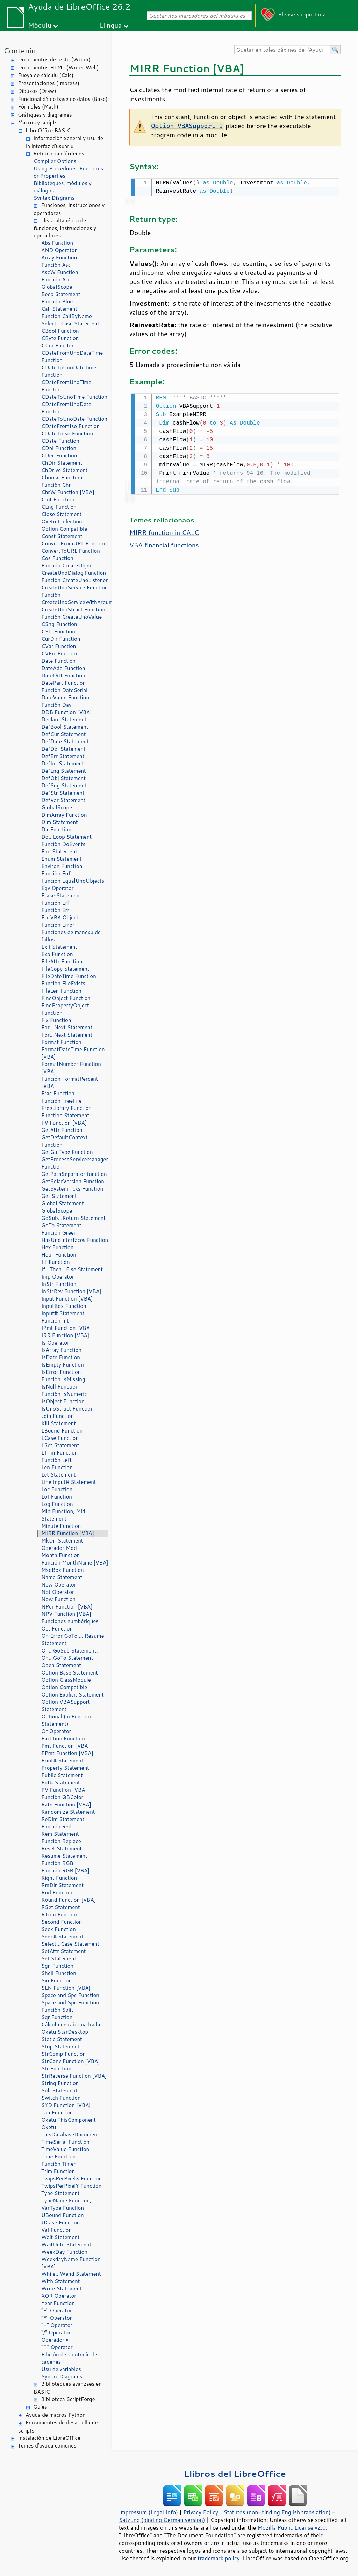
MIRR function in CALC (164, 531)
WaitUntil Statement (66, 2244)
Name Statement (61, 1577)
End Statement (59, 851)
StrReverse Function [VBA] (74, 2076)
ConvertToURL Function (70, 550)
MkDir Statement (62, 1540)
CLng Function (59, 506)
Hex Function (57, 1247)
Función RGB (57, 1863)
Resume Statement (64, 1856)
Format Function (61, 1042)
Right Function (59, 1878)
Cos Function (57, 558)
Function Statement (65, 1115)
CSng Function (59, 624)
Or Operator (56, 1731)
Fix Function (56, 1020)
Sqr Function (56, 2017)
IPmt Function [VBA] (66, 1328)
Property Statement (65, 1768)
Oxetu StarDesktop (64, 2032)
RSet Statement (60, 1907)
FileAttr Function (61, 961)
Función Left (56, 1460)
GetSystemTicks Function (72, 1188)
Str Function (56, 2068)
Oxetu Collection (61, 521)
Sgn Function (57, 1966)
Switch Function (61, 2098)
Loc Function (56, 1489)
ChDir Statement (61, 462)
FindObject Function (66, 998)
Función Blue (57, 301)
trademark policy (218, 2558)
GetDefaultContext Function (64, 1141)
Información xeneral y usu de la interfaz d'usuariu (64, 142)
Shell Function (58, 1973)
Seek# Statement (62, 1936)
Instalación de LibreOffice (49, 2438)
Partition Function (63, 1738)
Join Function (57, 1416)
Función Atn (56, 279)
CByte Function (60, 338)
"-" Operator (56, 2310)
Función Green (59, 1232)
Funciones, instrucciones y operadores (69, 209)
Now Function (58, 1599)
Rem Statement (60, 1834)
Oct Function (57, 1628)
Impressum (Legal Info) (148, 2512)
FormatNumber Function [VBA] (71, 1067)
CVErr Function (60, 653)
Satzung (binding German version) (162, 2520)
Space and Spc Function (70, 1995)
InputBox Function (63, 1306)
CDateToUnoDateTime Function (68, 371)
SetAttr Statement (63, 1951)
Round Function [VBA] (68, 1900)
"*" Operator (56, 2317)
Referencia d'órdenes (58, 153)
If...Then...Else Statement (72, 1269)
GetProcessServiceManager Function (74, 1163)
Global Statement (62, 1203)
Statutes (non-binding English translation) (276, 2512)
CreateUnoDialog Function (73, 572)
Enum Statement (61, 858)
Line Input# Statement (68, 1482)
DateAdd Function (63, 668)
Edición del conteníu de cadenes (69, 2358)
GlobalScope (56, 286)
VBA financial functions (164, 543)
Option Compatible (64, 528)
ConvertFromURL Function (74, 543)
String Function (60, 2083)
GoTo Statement (61, 1225)
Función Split (57, 2010)
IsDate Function (60, 1357)
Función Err (55, 910)
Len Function (57, 1467)
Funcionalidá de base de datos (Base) (63, 99)
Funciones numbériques (70, 1621)
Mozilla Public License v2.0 (291, 2527)
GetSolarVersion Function (72, 1181)
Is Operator (55, 1342)
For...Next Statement (66, 1027)
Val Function (56, 2229)
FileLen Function (61, 990)
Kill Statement (58, 1423)
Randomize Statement (68, 1812)
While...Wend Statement (71, 2273)
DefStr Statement (63, 792)
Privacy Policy (200, 2512)
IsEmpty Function (62, 1364)
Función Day (56, 704)
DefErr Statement (62, 756)
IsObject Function (63, 1401)
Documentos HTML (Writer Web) (58, 67)
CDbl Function (58, 448)
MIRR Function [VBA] (67, 1533)
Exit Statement (59, 946)
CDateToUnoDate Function (74, 418)
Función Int (55, 1320)
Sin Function (56, 1980)
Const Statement (62, 536)
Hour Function (58, 1254)
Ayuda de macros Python (56, 2415)
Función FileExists (63, 983)
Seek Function (58, 1929)
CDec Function (59, 455)
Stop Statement (60, 2046)
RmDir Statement (62, 1885)
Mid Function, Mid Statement (63, 1515)
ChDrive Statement (64, 470)
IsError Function (61, 1372)
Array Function (59, 257)
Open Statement (61, 1665)
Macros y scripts (37, 122)
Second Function (61, 1922)
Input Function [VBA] (67, 1298)
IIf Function (55, 1262)
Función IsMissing (63, 1379)
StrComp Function (63, 2054)
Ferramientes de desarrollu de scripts (58, 2426)
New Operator (58, 1584)
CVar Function (58, 646)
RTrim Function (60, 1914)
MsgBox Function (62, 1570)
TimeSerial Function (65, 2142)
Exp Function (57, 954)
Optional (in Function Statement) (67, 1720)
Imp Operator (57, 1276)
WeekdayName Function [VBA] (71, 2262)
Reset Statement (61, 1848)
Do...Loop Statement (66, 836)
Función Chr (56, 484)
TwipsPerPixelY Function (71, 2185)
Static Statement (61, 2039)
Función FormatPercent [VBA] (69, 1082)
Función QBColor (62, 1797)
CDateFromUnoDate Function (66, 407)
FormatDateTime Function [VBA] (73, 1053)
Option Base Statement (69, 1672)
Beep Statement (60, 294)
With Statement (60, 2281)
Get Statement (59, 1196)
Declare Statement (63, 719)
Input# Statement (63, 1313)
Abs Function (57, 242)
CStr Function (58, 631)
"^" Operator (57, 2347)
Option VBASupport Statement (65, 1705)
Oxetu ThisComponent (68, 2120)
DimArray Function (64, 814)
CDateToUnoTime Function (74, 396)
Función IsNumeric (64, 1394)
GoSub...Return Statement (73, 1218)
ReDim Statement (62, 1819)
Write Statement (61, 2288)
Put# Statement (60, 1782)
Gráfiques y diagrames (45, 114)
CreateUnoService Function (74, 587)
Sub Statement (59, 2090)
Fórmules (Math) (38, 106)
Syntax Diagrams (54, 197)
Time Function (58, 2156)
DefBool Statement (64, 726)
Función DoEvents (63, 844)
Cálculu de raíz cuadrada (70, 2024)
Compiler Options (55, 161)
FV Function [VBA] (64, 1122)
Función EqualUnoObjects (72, 880)
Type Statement (60, 2193)
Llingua (111, 25)
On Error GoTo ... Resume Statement (72, 1639)
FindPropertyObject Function (65, 1009)
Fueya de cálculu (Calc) (45, 75)
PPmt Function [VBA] (67, 1753)
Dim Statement (59, 822)
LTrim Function (59, 1452)
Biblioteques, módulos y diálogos (63, 186)
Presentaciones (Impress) (48, 83)
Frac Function (57, 1093)
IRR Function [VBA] (65, 1335)
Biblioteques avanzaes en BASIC (68, 2387)
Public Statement (62, 1775)
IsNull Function (60, 1386)
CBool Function (60, 330)
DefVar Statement (63, 800)
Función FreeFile (61, 1100)
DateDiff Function (63, 675)
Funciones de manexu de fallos (71, 935)
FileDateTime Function (68, 976)
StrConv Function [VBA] (70, 2061)
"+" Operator (56, 2325)
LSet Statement (60, 1445)
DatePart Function (63, 682)
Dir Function (56, 829)
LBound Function (62, 1430)
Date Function (58, 660)
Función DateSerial (64, 690)
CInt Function (57, 499)
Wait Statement (60, 2237)
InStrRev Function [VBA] (71, 1291)
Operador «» (56, 2339)
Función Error (57, 924)
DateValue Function (65, 697)
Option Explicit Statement (72, 1694)
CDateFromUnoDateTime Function (72, 356)
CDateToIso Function (67, 433)
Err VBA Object (59, 917)
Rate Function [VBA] (66, 1804)
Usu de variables (61, 2369)
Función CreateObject (67, 565)
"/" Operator (56, 2332)
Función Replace (61, 1841)
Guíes (40, 2407)
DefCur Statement (63, 734)
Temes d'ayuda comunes (47, 2445)
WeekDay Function (64, 2251)
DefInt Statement (62, 763)
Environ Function (61, 866)
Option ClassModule (66, 1680)
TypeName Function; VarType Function (66, 2204)
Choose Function (61, 477)
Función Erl (55, 902)
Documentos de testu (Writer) (54, 59)
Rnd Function (57, 1892)
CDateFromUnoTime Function (66, 385)
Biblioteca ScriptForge (68, 2399)
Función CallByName (66, 316)
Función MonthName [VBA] (74, 1562)
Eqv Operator (57, 888)
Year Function (58, 2303)
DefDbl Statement (63, 748)
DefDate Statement (65, 741)
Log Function (57, 1504)
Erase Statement (61, 895)
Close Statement (61, 514)
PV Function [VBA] (64, 1790)
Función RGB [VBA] (65, 1870)
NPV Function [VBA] (66, 1614)
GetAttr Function (62, 1130)
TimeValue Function (65, 2149)
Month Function (60, 1555)
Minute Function (61, 1526)
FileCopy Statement (65, 968)
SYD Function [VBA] (66, 2105)
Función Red (56, 1826)
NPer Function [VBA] (67, 1606)
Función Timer (58, 2163)
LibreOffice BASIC (48, 130)
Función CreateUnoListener (74, 580)
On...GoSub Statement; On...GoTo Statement (69, 1654)
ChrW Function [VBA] (67, 492)
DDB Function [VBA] (66, 712)
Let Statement (58, 1474)
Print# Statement (62, 1760)
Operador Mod (59, 1548)
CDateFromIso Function (70, 426)
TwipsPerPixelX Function (71, 2178)
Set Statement (58, 1958)
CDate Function (60, 440)
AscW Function (59, 272)
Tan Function (57, 2112)
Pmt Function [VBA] (65, 1746)
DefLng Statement (63, 770)
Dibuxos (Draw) (37, 91)
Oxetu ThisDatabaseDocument (70, 2131)
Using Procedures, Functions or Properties (68, 172)
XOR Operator (58, 2295)
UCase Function (60, 2222)
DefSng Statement (63, 785)
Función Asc (56, 264)
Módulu (39, 25)
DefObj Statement (63, 778)
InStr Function (58, 1284)
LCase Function (60, 1438)
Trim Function (58, 2171)
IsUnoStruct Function (67, 1408)
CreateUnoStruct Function (73, 609)
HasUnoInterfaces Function (74, 1240)
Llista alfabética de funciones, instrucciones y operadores (65, 228)
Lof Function (56, 1496)
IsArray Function (61, 1350)
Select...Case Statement (70, 323)
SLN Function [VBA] (66, 1988)
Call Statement (59, 308)
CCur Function (59, 345)
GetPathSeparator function (74, 1174)
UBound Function (62, 2215)
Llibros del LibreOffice (235, 2473)
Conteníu (19, 50)
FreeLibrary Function (66, 1108)
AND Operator (59, 250)
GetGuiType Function (67, 1152)
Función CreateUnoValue (71, 616)
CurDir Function (60, 638)
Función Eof (55, 873)
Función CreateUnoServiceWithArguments (74, 598)
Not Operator (57, 1592)
